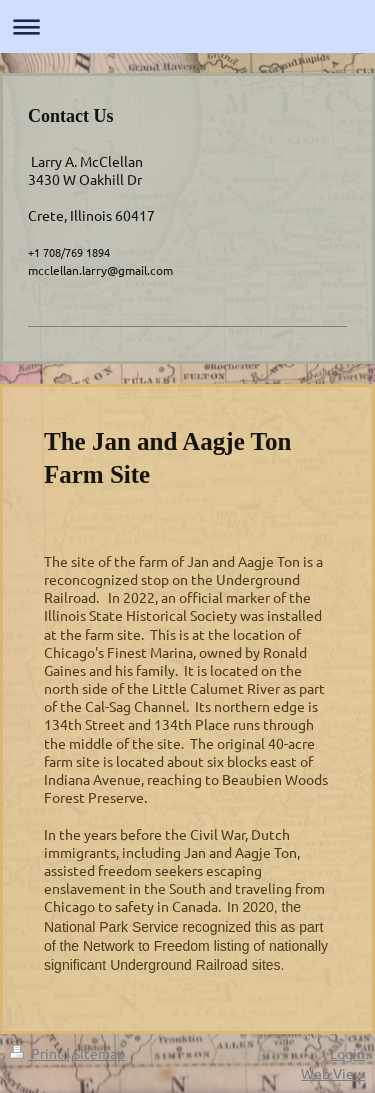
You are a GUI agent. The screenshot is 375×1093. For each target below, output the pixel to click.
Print (38, 1053)
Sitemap (99, 1053)
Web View (333, 1073)
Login (347, 1053)
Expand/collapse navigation (187, 26)
